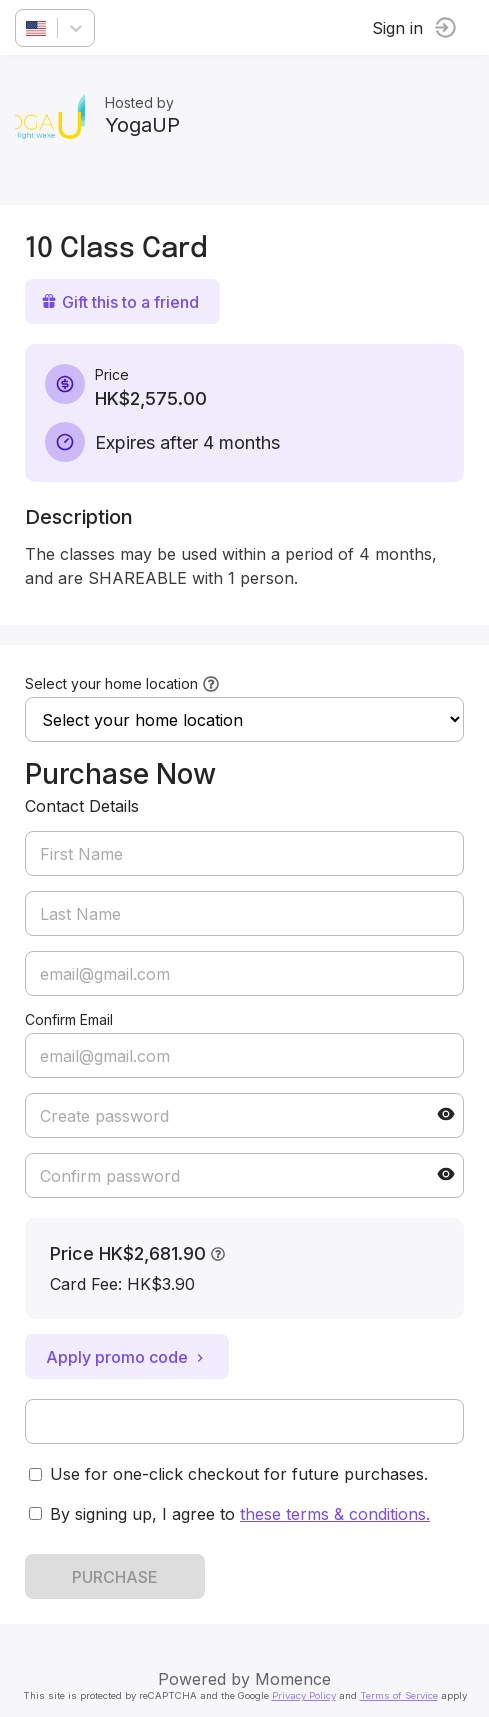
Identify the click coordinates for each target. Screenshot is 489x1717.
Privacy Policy (304, 1695)
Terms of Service (399, 1695)
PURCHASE (115, 1577)
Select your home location (111, 683)
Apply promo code (127, 1357)
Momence (293, 1679)
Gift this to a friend (120, 302)
